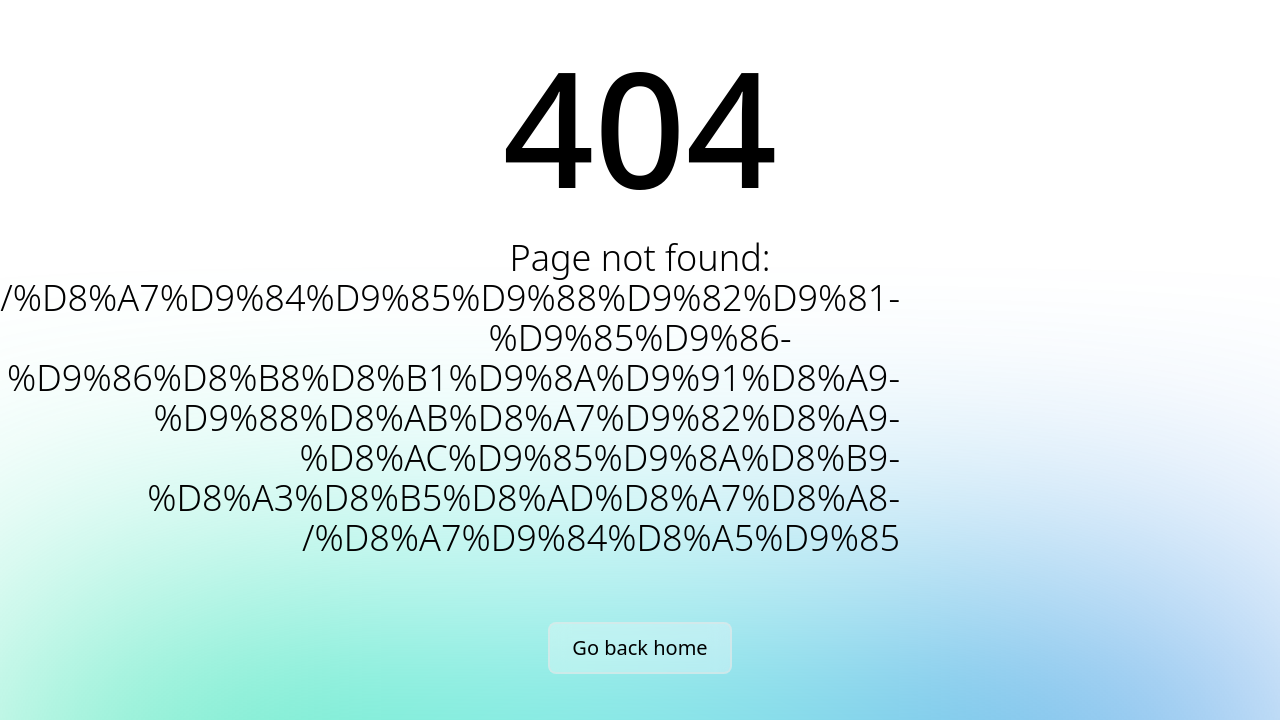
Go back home (639, 647)
